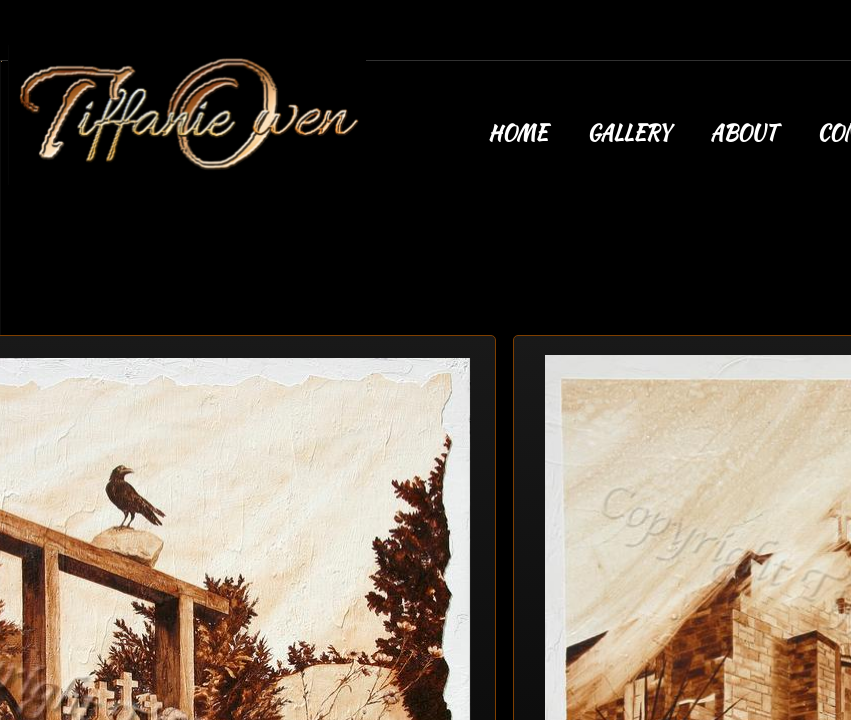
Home (517, 132)
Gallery (628, 132)
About (743, 132)
